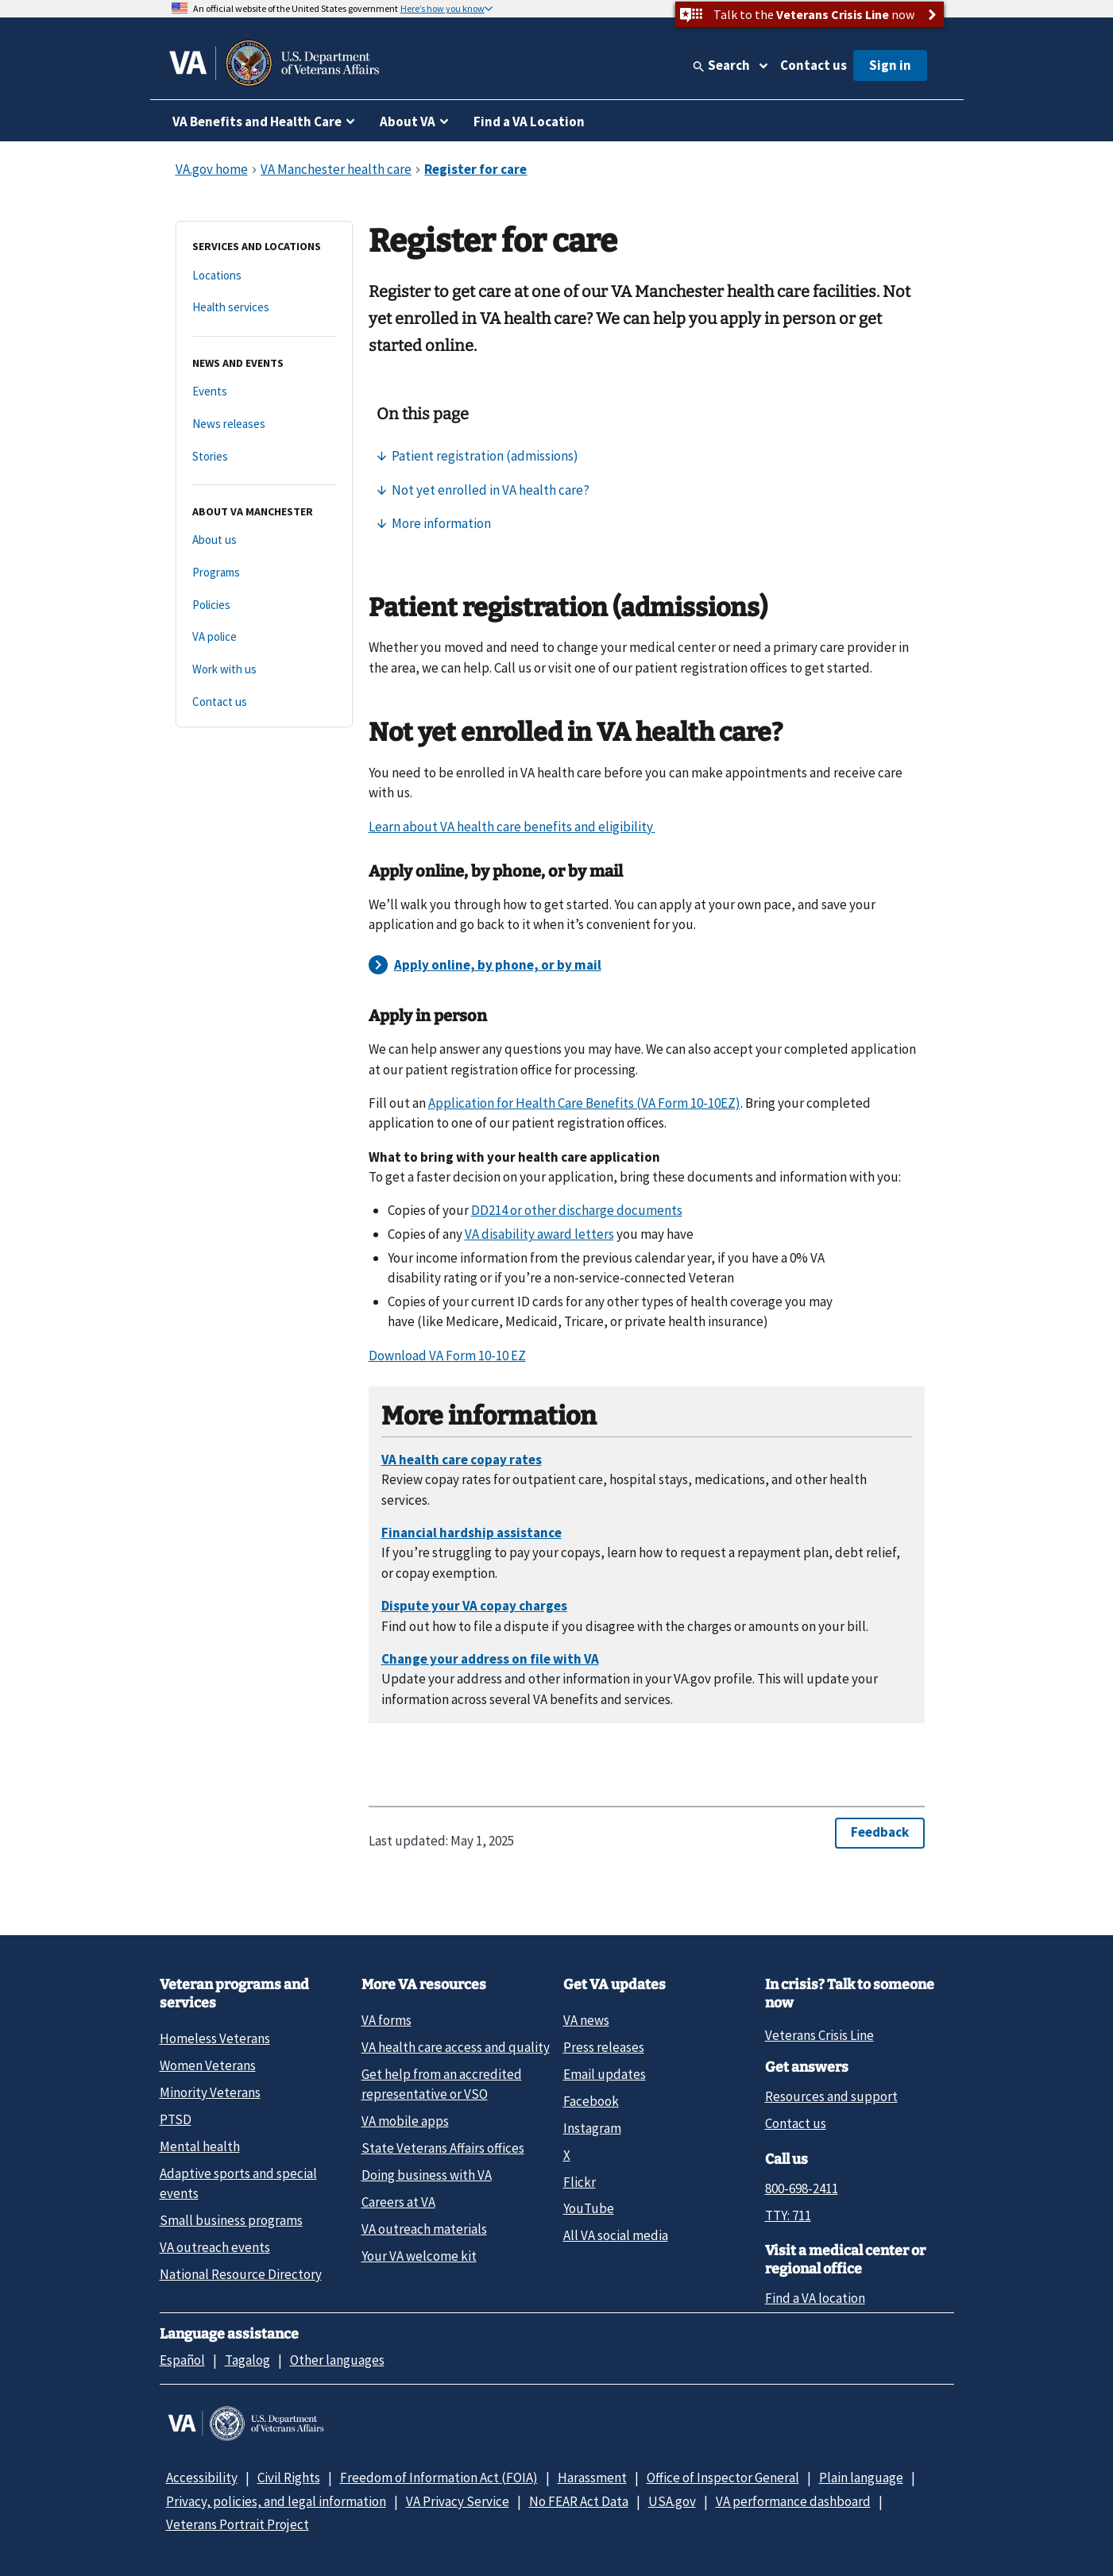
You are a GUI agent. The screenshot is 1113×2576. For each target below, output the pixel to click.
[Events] (264, 392)
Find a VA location (815, 2298)
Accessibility (202, 2477)
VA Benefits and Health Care (257, 121)
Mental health (200, 2146)
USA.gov (672, 2501)
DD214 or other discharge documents (576, 1210)
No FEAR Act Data (578, 2501)
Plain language (861, 2477)
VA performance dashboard (793, 2501)
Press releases (603, 2047)
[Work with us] (264, 670)
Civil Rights (288, 2477)
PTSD (175, 2119)
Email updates (604, 2074)
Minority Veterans (210, 2092)
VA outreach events (215, 2247)
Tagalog (247, 2360)
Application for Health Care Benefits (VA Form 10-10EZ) (584, 1103)
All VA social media (615, 2235)
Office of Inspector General (723, 2477)
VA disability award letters (539, 1234)
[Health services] (264, 307)
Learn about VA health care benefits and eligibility (512, 826)
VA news (586, 2020)
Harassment (592, 2477)
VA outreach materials (424, 2229)
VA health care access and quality (455, 2047)
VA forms (386, 2020)
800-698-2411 (801, 2188)
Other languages (337, 2360)
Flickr (579, 2182)
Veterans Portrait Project (237, 2524)
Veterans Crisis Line (819, 2035)
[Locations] (264, 276)
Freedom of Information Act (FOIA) (439, 2477)
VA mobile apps (405, 2121)
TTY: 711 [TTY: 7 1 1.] (788, 2215)
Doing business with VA (426, 2175)
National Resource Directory (241, 2274)
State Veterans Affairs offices (442, 2148)
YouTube (588, 2208)
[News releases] (264, 424)
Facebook (591, 2101)
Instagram (592, 2128)
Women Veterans (208, 2065)
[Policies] (264, 605)
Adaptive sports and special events (238, 2183)
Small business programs (231, 2220)
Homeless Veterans (215, 2038)
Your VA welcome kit (419, 2256)
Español (182, 2360)
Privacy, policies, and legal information (276, 2501)
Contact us (813, 65)
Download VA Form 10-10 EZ (447, 1355)
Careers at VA (398, 2202)
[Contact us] (264, 702)
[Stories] (264, 457)
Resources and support (831, 2096)
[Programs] (264, 573)
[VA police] (264, 637)
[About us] (264, 540)
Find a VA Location (529, 121)
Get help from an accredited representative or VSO (441, 2084)
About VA (407, 121)
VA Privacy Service (457, 2501)
